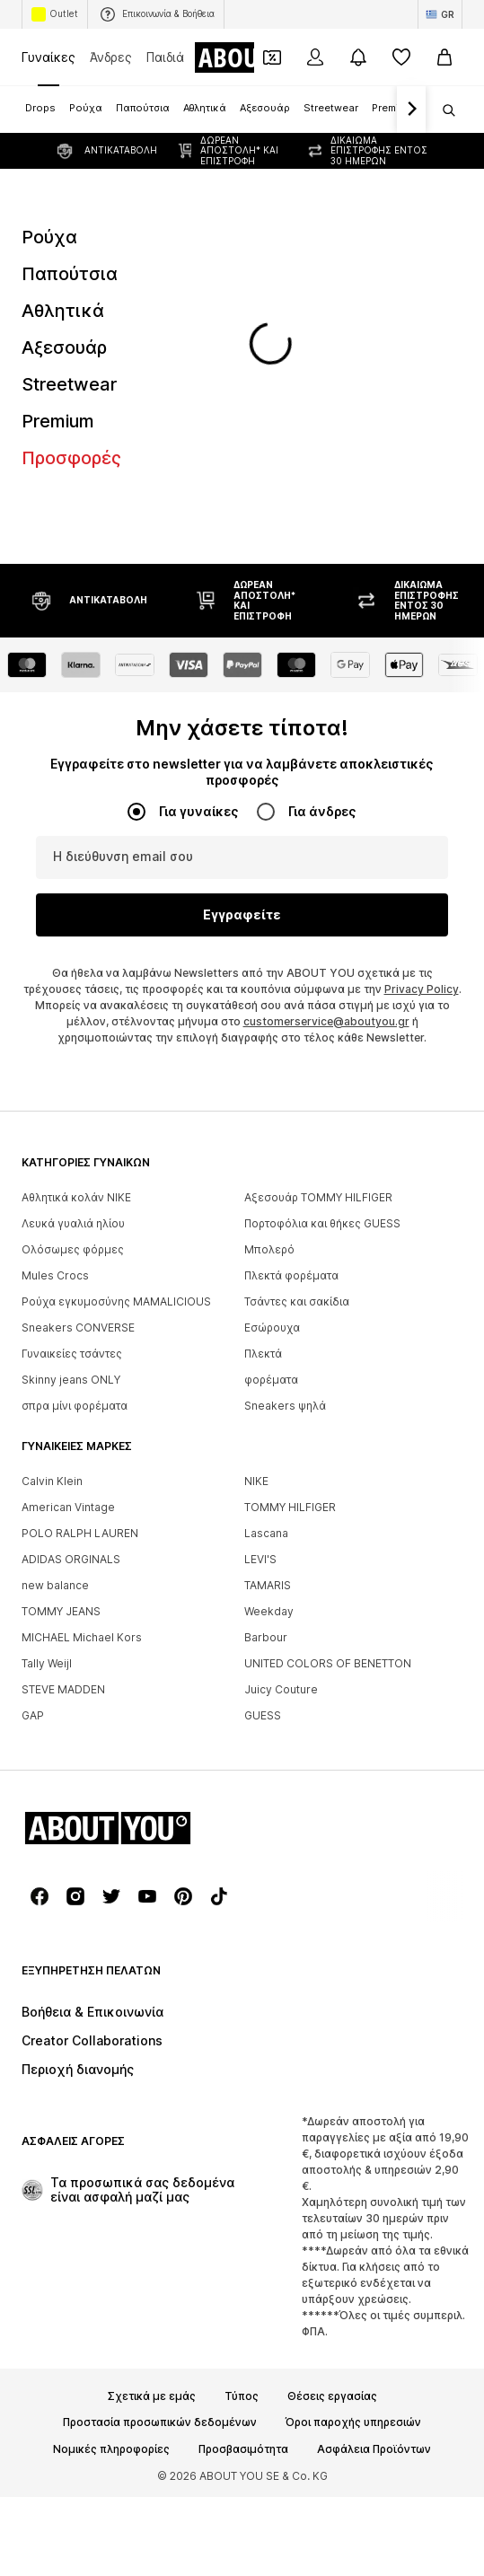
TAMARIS (267, 1327)
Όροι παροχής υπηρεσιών (353, 2164)
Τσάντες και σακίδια (296, 1044)
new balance (55, 1327)
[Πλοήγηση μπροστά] (411, 109)
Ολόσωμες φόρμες (73, 991)
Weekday (269, 1353)
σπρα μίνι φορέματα (75, 1148)
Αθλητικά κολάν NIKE (76, 939)
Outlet (54, 14)
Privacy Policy (421, 731)
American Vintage (68, 1249)
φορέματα (271, 1122)
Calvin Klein (52, 1223)
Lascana (266, 1275)
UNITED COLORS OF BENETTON (327, 1405)
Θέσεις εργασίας (332, 2138)
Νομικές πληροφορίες (111, 2191)
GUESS (262, 1457)
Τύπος (241, 2138)
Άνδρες (111, 57)
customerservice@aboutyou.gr (326, 763)
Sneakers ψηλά (285, 1148)
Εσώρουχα (272, 1070)
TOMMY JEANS (61, 1353)
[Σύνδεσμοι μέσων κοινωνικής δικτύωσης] (39, 1638)
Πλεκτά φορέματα (291, 1017)
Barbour (265, 1379)
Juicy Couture (281, 1431)
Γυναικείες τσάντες (72, 1096)
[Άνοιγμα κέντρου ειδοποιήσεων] (358, 57)
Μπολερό (269, 991)
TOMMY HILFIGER (290, 1249)
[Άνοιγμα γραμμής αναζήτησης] (442, 110)
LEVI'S (260, 1301)
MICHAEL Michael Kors (82, 1379)
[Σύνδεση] (315, 57)
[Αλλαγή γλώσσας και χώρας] (440, 14)
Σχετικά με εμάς (152, 2138)
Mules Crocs (55, 1017)
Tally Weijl (47, 1405)
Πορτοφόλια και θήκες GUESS (322, 965)
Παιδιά (165, 57)
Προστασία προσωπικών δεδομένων (160, 2164)
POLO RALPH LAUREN (80, 1275)
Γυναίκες (48, 57)
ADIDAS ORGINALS (71, 1301)
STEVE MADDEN (63, 1431)
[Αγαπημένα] (401, 57)
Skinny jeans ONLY (71, 1122)
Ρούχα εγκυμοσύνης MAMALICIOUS (116, 1044)
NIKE (256, 1223)
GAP (33, 1457)
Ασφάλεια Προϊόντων (374, 2191)
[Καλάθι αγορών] (444, 57)
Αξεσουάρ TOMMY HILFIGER (318, 939)
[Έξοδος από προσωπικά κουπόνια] (272, 57)
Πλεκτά (263, 1096)
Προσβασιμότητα (243, 2191)
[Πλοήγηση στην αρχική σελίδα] (119, 1570)
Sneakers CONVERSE (78, 1070)
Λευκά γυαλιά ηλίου (73, 965)
